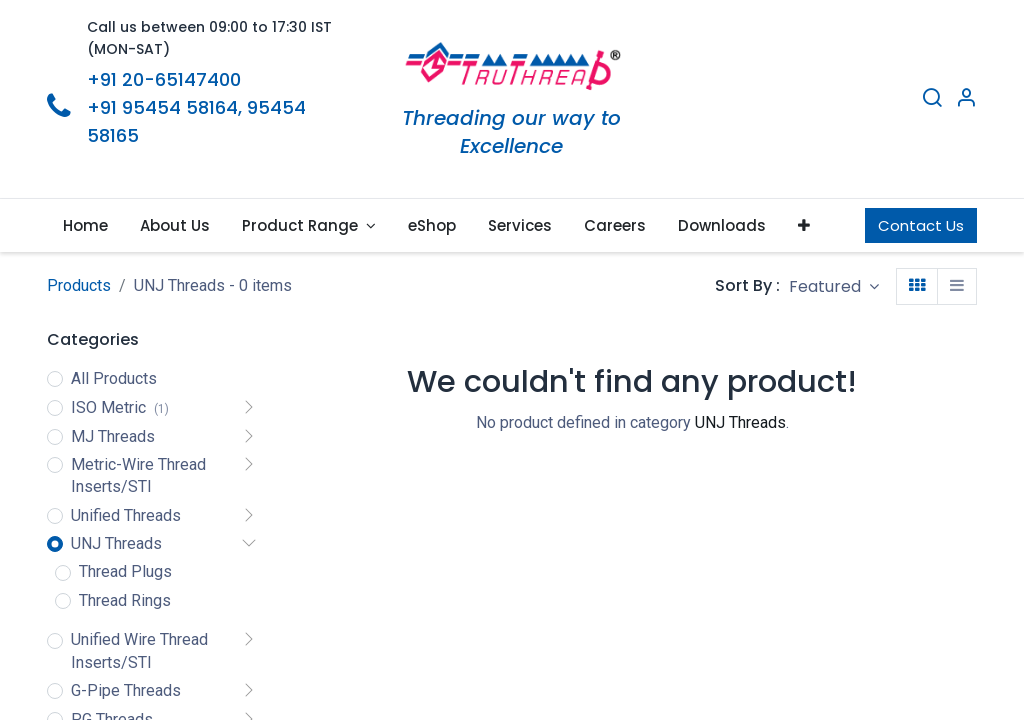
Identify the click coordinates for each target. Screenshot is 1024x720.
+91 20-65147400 (164, 79)
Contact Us (921, 225)
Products (79, 285)
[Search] (932, 100)
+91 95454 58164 (162, 107)
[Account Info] (966, 100)
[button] (804, 225)
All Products (114, 378)
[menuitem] (85, 225)
